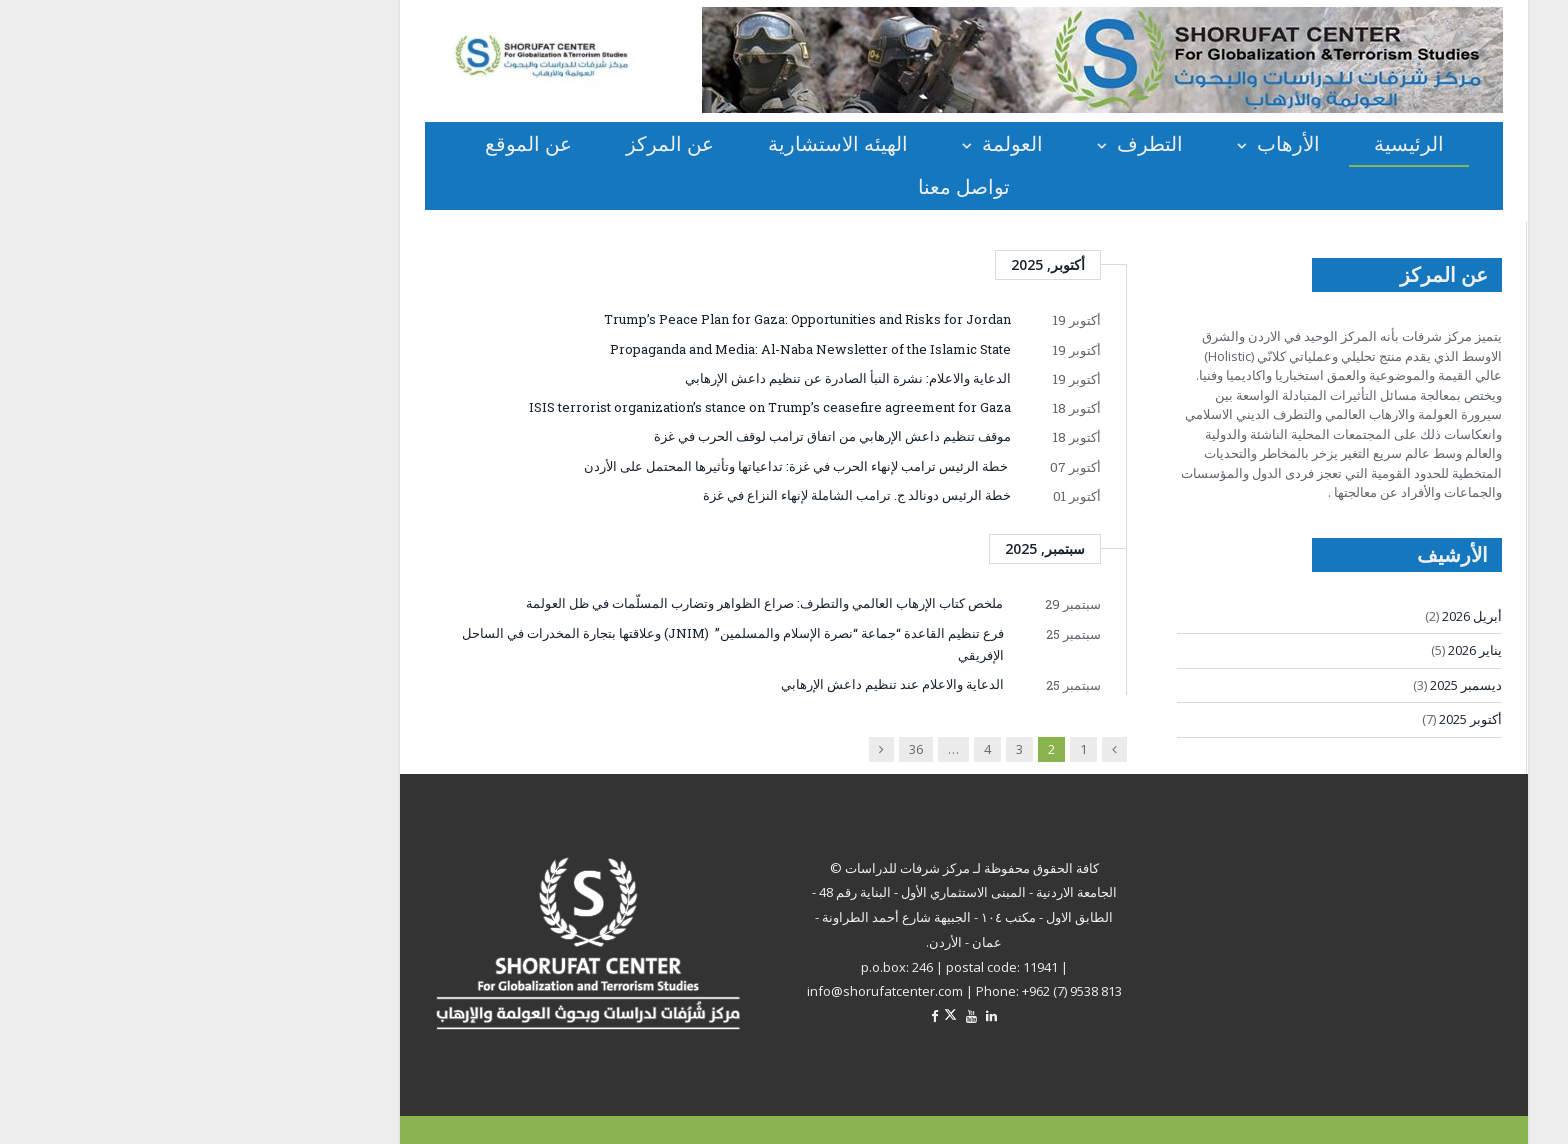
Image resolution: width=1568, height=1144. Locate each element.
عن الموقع (348, 143)
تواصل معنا (784, 186)
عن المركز (490, 143)
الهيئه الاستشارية (658, 143)
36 (736, 749)
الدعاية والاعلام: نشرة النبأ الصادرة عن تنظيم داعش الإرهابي (668, 378)
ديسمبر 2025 (1286, 685)
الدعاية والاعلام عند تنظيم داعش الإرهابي (706, 684)
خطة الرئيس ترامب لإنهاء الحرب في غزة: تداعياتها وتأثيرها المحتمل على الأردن (616, 466)
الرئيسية (1229, 143)
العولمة (832, 143)
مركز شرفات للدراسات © (720, 868)
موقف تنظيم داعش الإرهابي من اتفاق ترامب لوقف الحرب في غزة (652, 436)
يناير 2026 (1295, 650)
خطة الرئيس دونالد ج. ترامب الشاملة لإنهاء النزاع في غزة (677, 495)
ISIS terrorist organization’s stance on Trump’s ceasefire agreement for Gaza (590, 407)
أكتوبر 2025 (1290, 719)
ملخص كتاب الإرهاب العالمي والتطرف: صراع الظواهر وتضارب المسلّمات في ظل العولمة (584, 603)
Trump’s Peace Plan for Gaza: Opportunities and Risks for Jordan (627, 319)
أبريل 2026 (1292, 616)
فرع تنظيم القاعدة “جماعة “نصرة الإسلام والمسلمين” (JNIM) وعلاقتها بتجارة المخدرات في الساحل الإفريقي (553, 644)
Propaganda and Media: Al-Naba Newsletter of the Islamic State (630, 349)
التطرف (970, 143)
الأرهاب (1108, 143)
